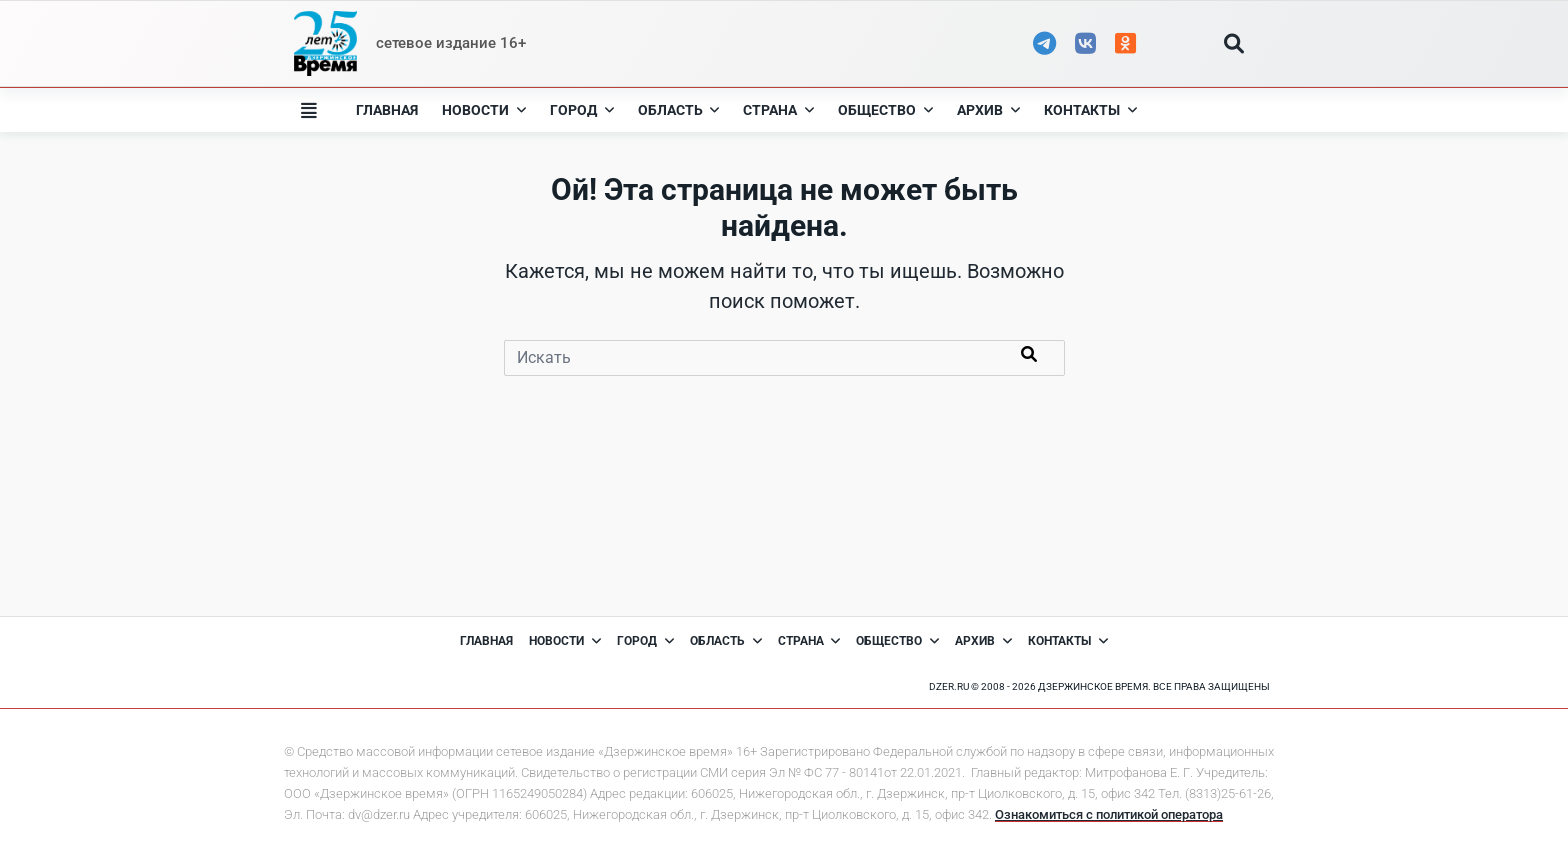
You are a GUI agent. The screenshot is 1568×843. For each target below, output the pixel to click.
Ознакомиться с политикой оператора (1109, 814)
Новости (484, 110)
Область (679, 110)
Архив (988, 110)
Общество (885, 110)
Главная (387, 110)
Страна (778, 110)
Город (582, 110)
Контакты (1090, 110)
